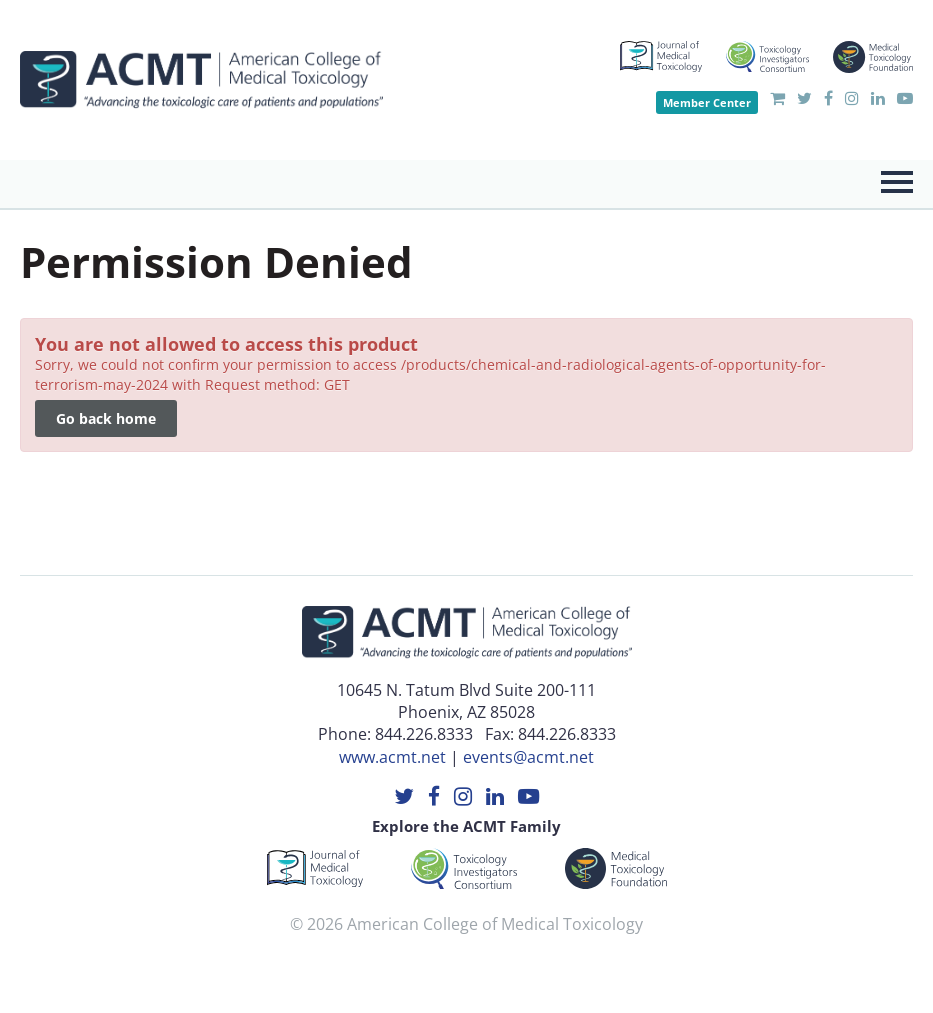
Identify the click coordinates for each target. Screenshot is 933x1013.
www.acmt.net (392, 757)
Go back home (106, 418)
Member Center (707, 102)
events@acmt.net (528, 757)
